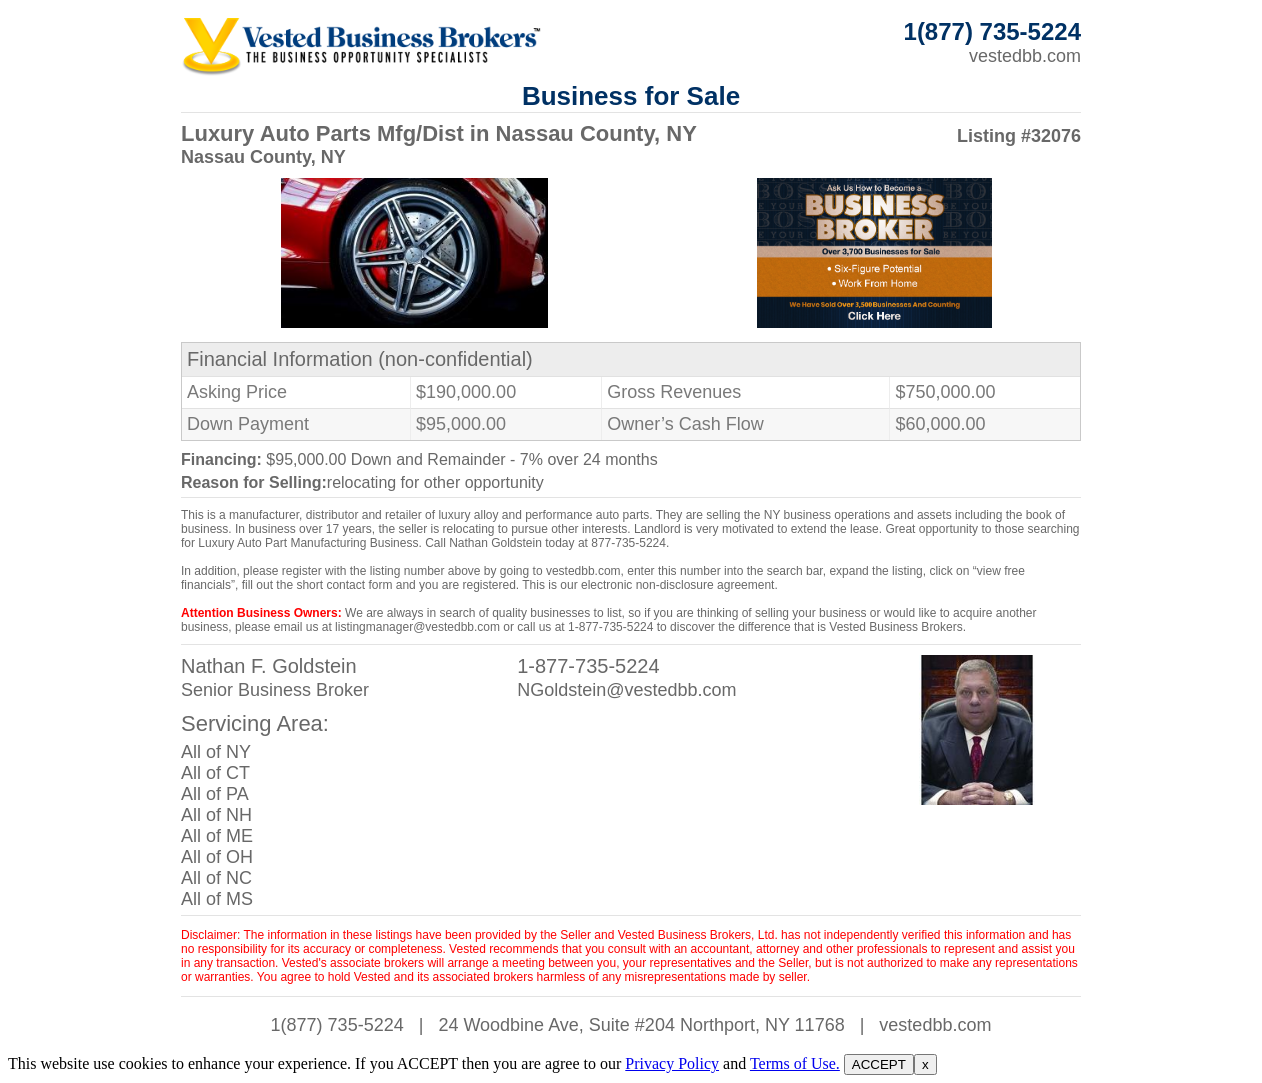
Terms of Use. (795, 1063)
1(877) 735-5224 (337, 1025)
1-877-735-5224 (588, 666)
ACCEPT (879, 1064)
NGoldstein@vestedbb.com (626, 690)
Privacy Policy (672, 1063)
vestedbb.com (1025, 56)
